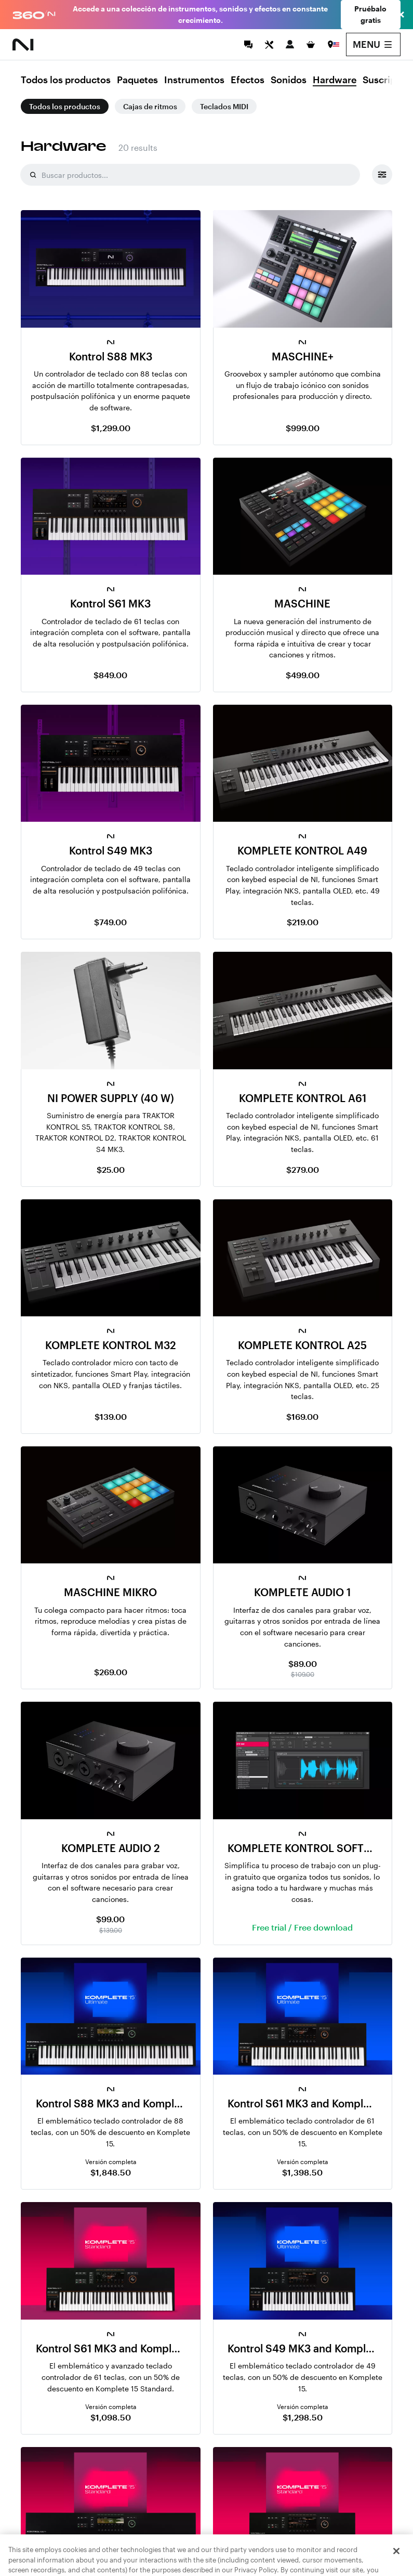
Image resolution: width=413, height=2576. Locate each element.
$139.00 (111, 1416)
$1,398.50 (302, 2172)
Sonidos (289, 80)
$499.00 (302, 675)
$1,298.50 (303, 2417)
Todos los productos (66, 80)
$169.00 (302, 1416)
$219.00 (302, 922)
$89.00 (302, 1663)
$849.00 (110, 675)
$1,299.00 (110, 428)
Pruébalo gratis (370, 14)
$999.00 (302, 428)
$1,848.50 (110, 2172)
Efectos (247, 80)
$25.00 (111, 1169)
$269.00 (110, 1672)
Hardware (334, 80)
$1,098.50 (110, 2417)
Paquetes (137, 80)
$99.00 (110, 1919)
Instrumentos (194, 80)
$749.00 (110, 922)
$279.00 (302, 1169)
